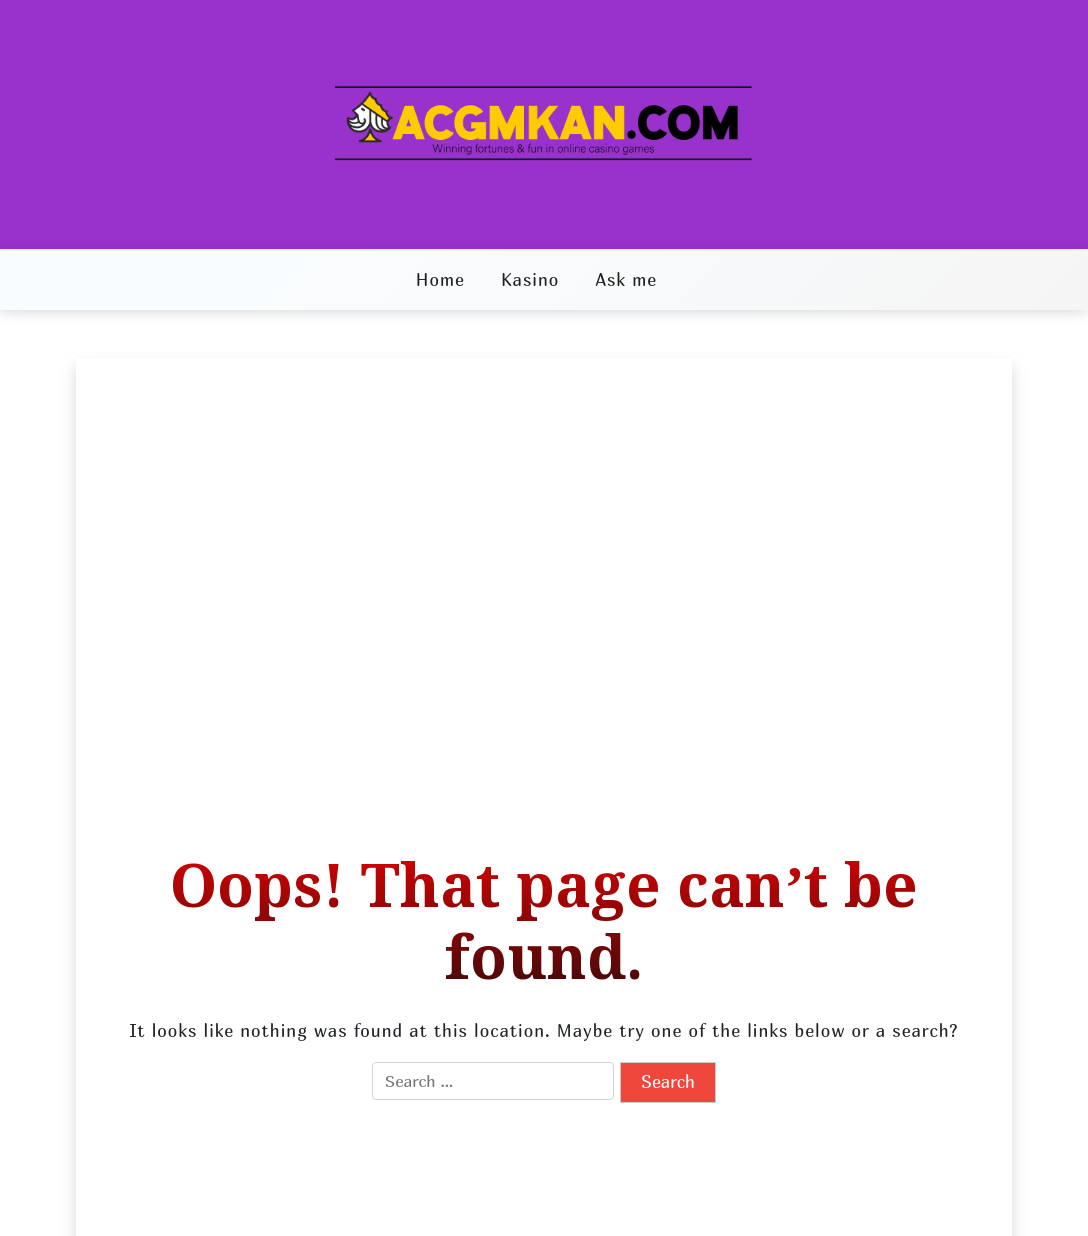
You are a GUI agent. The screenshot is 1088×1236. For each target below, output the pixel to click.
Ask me (626, 279)
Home (440, 279)
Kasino (530, 279)
